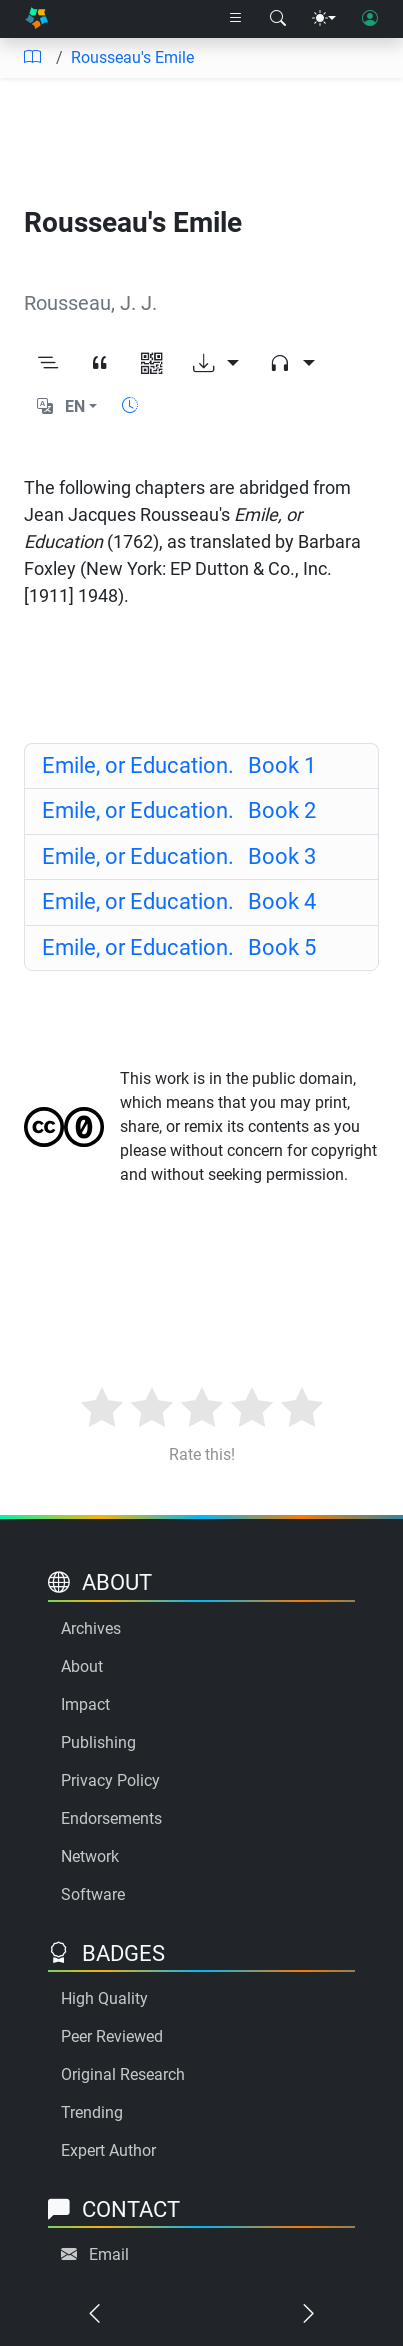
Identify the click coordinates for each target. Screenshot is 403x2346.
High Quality (104, 1998)
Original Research (123, 2074)
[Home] (36, 19)
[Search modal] (278, 19)
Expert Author (108, 2150)
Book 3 (179, 856)
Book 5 (179, 947)
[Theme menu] (324, 19)
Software (93, 1894)
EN (75, 406)
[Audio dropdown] (292, 365)
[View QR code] (152, 365)
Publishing (98, 1742)
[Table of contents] (32, 58)
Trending (92, 2112)
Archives (91, 1628)
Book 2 (179, 810)
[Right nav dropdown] (236, 19)
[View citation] (100, 365)
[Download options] (216, 365)
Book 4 (179, 901)
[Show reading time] (130, 405)
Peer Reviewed (112, 2036)
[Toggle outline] (48, 365)
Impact (85, 1704)
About (82, 1666)
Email (109, 2254)
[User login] (370, 19)
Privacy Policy (110, 1780)
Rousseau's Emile (132, 57)
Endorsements (111, 1818)
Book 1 (179, 765)
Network (90, 1856)
